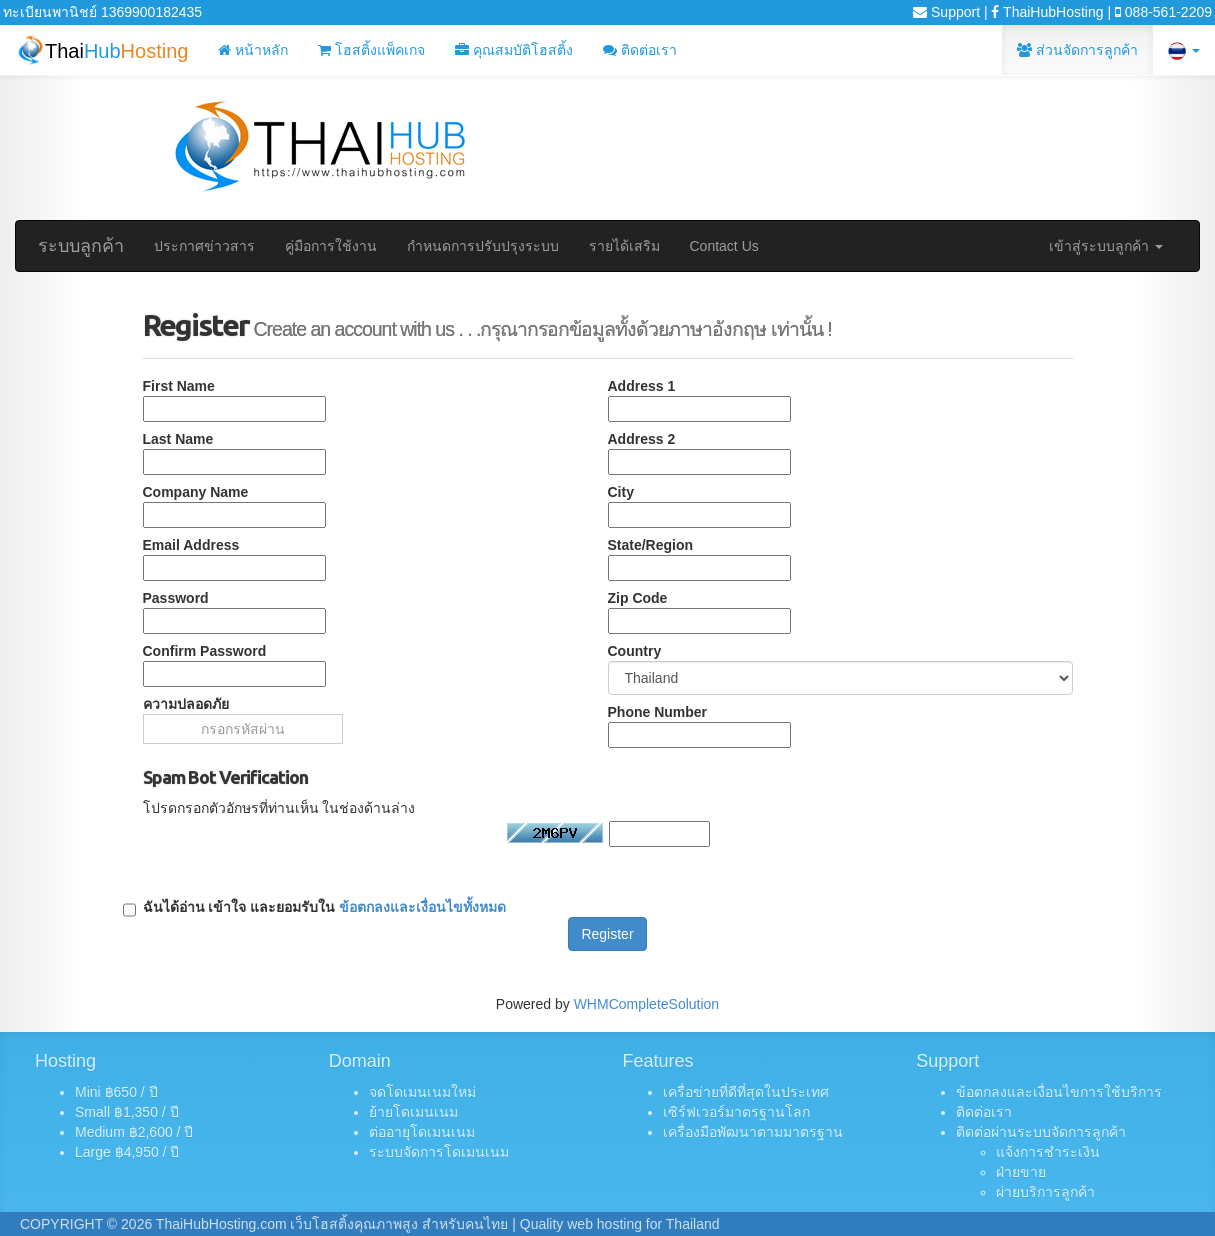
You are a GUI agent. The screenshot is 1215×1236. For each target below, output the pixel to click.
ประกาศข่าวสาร (204, 246)
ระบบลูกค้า (81, 246)
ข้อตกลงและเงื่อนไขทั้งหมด (422, 907)
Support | (950, 12)
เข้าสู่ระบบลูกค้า (1106, 246)
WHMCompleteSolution (647, 1004)
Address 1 (642, 386)
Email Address (191, 545)
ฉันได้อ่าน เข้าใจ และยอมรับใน (325, 908)
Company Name (196, 492)
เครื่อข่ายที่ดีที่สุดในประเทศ (746, 1092)
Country (635, 651)
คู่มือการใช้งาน (331, 246)
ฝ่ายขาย (1021, 1172)
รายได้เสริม (624, 246)
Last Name (178, 439)
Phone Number (658, 712)
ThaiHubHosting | (1051, 12)
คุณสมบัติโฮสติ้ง (514, 50)
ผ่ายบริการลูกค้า (1045, 1192)
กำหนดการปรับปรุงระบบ (483, 246)
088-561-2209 (1163, 12)
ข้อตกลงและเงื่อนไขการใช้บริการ (1059, 1092)
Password (176, 598)
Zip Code (638, 598)
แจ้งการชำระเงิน (1048, 1152)
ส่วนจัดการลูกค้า (1077, 50)
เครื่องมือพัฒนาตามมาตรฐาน (753, 1132)
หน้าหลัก (253, 50)
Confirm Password (205, 651)
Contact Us (724, 246)
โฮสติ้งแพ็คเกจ (371, 50)
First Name (179, 386)
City (621, 492)
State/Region (651, 545)
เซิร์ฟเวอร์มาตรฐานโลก (736, 1112)
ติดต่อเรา (640, 50)
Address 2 (642, 439)
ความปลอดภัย (186, 704)
